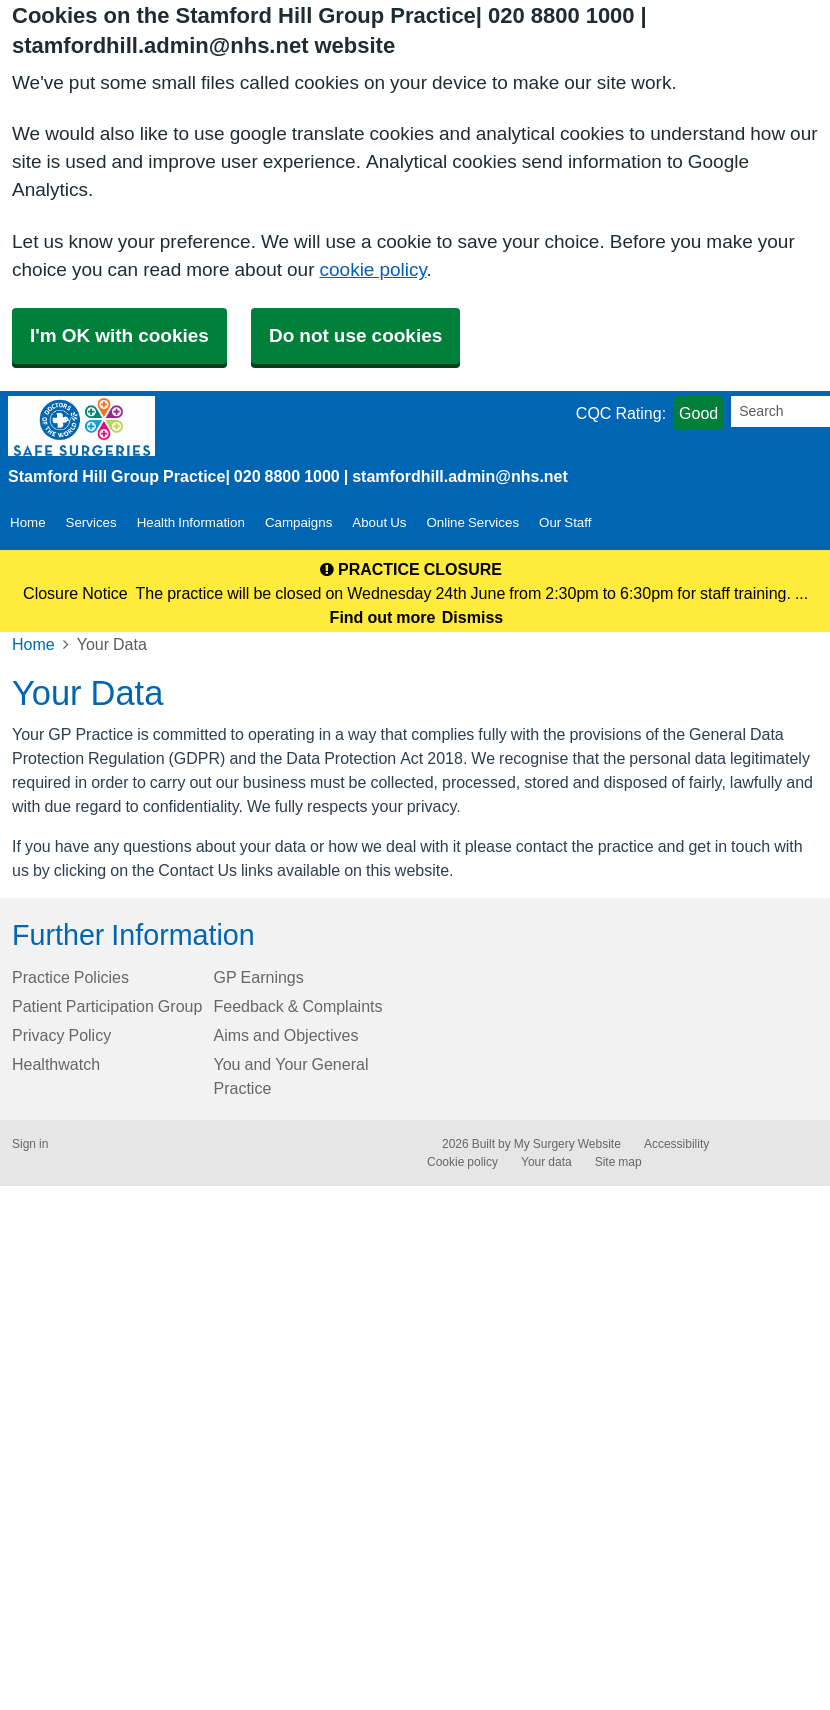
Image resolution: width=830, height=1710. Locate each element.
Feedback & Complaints (298, 1006)
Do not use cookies (355, 335)
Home (33, 644)
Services (91, 522)
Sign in (30, 1144)
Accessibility (676, 1144)
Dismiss (472, 617)
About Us (379, 522)
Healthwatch (56, 1064)
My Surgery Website (567, 1144)
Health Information (191, 522)
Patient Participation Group (107, 1006)
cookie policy (373, 269)
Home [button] (28, 522)
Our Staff (565, 522)
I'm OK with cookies (119, 335)
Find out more (383, 617)
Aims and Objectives (286, 1035)
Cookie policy (462, 1162)
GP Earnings (259, 977)
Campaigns (298, 522)
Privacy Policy (61, 1035)
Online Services (472, 522)
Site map (618, 1162)
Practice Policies (70, 977)
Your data (546, 1162)
